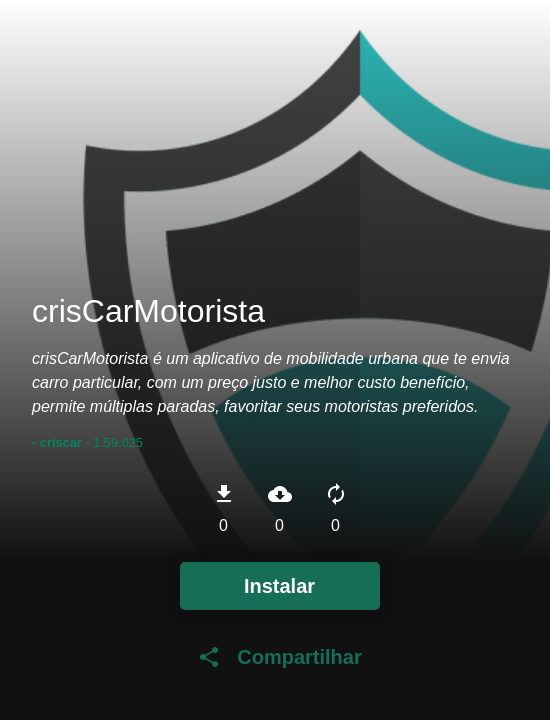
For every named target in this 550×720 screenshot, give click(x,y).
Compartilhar (279, 657)
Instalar (279, 586)
